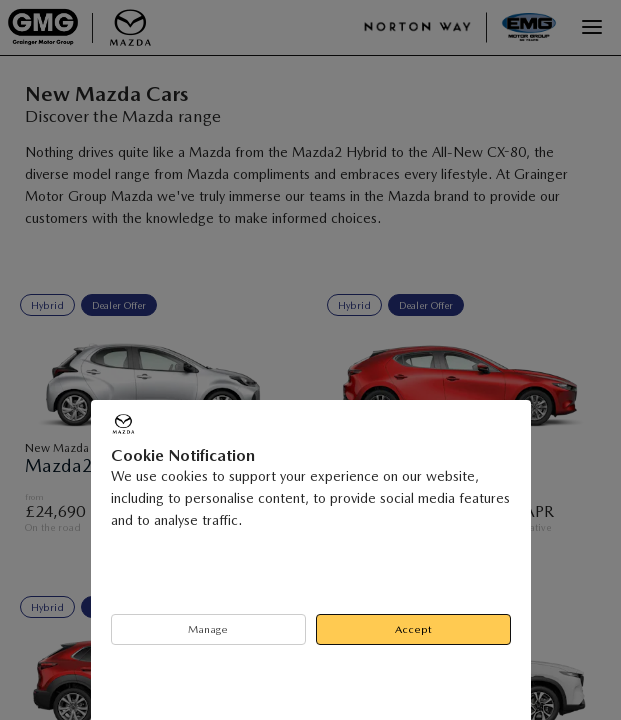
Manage (208, 629)
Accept (413, 629)
